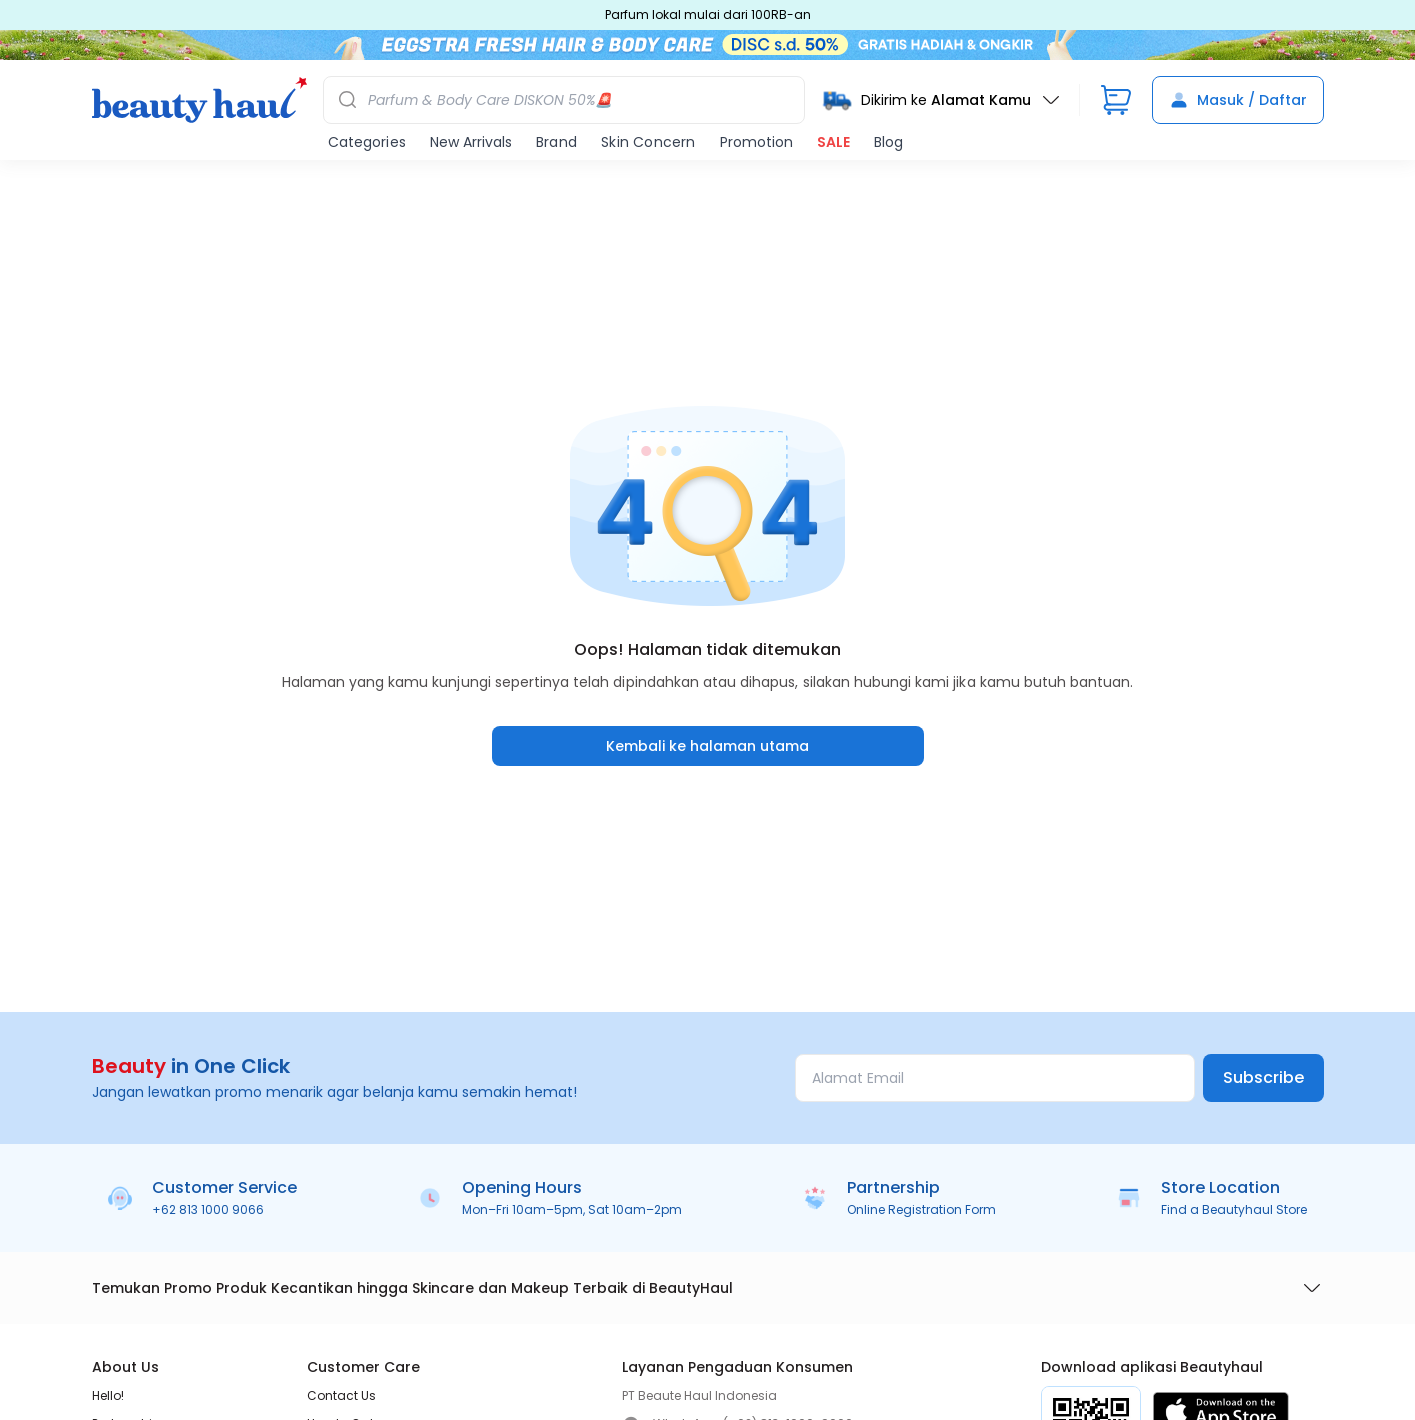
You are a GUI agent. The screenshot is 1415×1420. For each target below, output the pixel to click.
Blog (888, 142)
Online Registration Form (921, 1209)
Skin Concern (648, 142)
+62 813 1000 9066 (208, 1209)
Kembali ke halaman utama (707, 746)
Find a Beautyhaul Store (1234, 1209)
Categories (367, 142)
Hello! (108, 1395)
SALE (833, 142)
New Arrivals (471, 142)
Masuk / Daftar (1238, 100)
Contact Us (341, 1395)
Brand (556, 142)
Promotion (756, 142)
